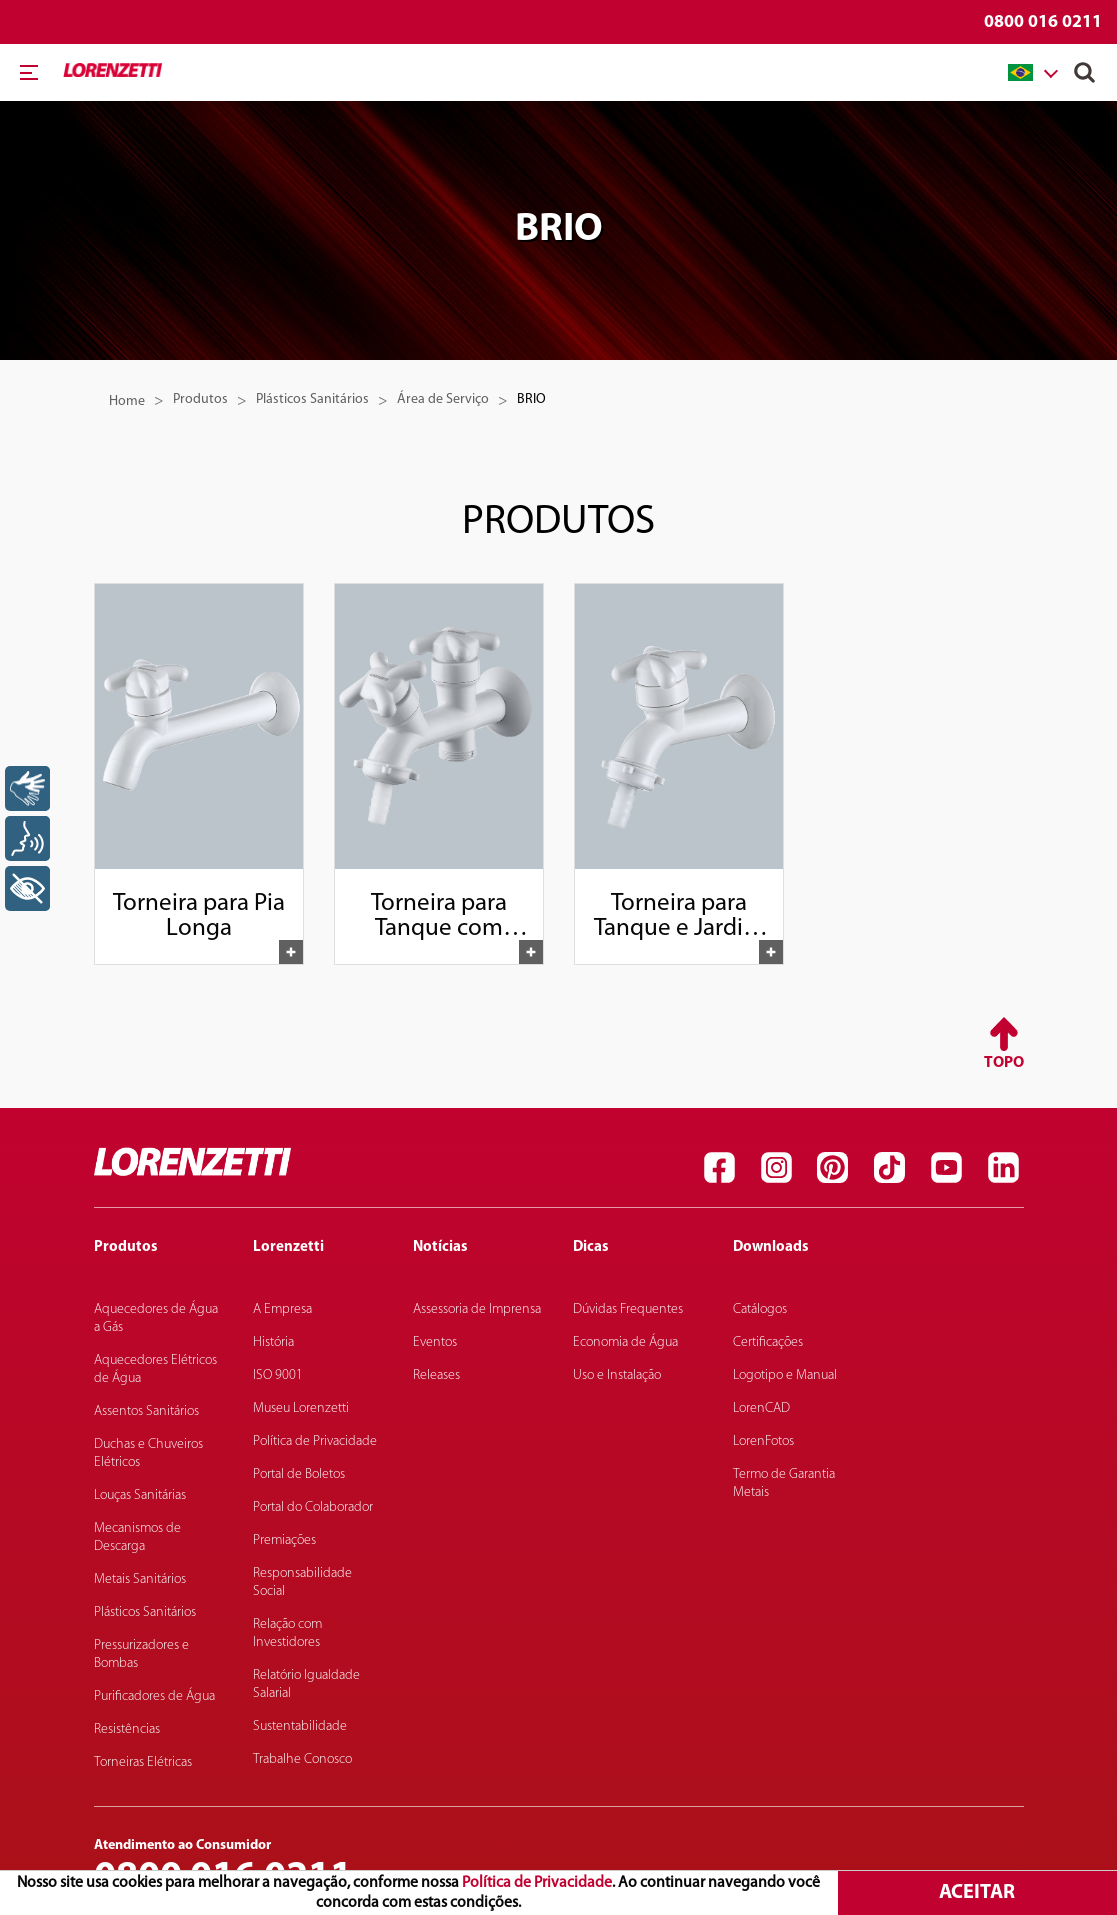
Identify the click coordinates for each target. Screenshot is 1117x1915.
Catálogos (760, 1309)
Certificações (768, 1342)
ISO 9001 (278, 1375)
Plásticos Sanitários (312, 399)
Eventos (435, 1342)
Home (127, 401)
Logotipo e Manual (785, 1375)
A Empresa (282, 1309)
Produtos (200, 399)
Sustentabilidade (300, 1726)
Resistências (127, 1729)
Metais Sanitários (140, 1579)
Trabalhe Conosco (302, 1759)
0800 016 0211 (1043, 22)
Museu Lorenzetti (301, 1408)
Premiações (284, 1540)
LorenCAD (761, 1408)
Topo (1004, 1063)
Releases (436, 1375)
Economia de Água (625, 1342)
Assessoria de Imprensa (477, 1309)
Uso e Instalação (617, 1375)
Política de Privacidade (537, 1883)
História (273, 1342)
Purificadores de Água (154, 1696)
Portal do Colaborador (313, 1507)
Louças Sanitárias (140, 1495)
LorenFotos (763, 1441)
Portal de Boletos (299, 1474)
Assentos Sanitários (146, 1411)
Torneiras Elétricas (143, 1762)
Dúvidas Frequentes (628, 1309)
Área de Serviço (443, 399)
